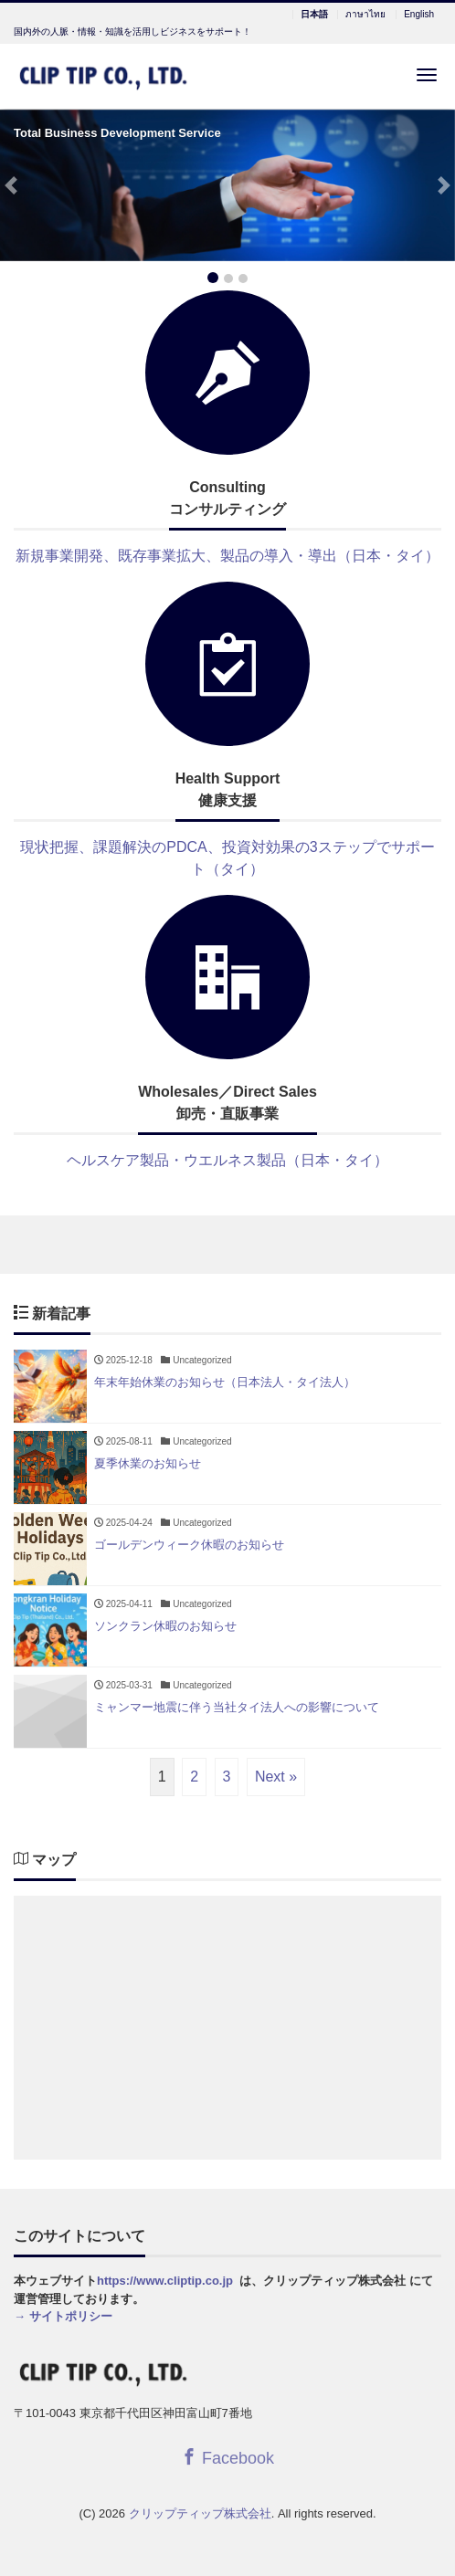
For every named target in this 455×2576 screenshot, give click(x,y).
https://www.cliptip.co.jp (165, 2280)
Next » (276, 1776)
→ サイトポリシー (63, 2316)
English (419, 14)
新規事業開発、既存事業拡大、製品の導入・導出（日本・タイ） (227, 555)
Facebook (227, 2457)
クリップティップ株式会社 (200, 2513)
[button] (11, 186)
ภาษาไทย (365, 14)
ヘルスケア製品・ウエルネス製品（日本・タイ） (227, 1160)
